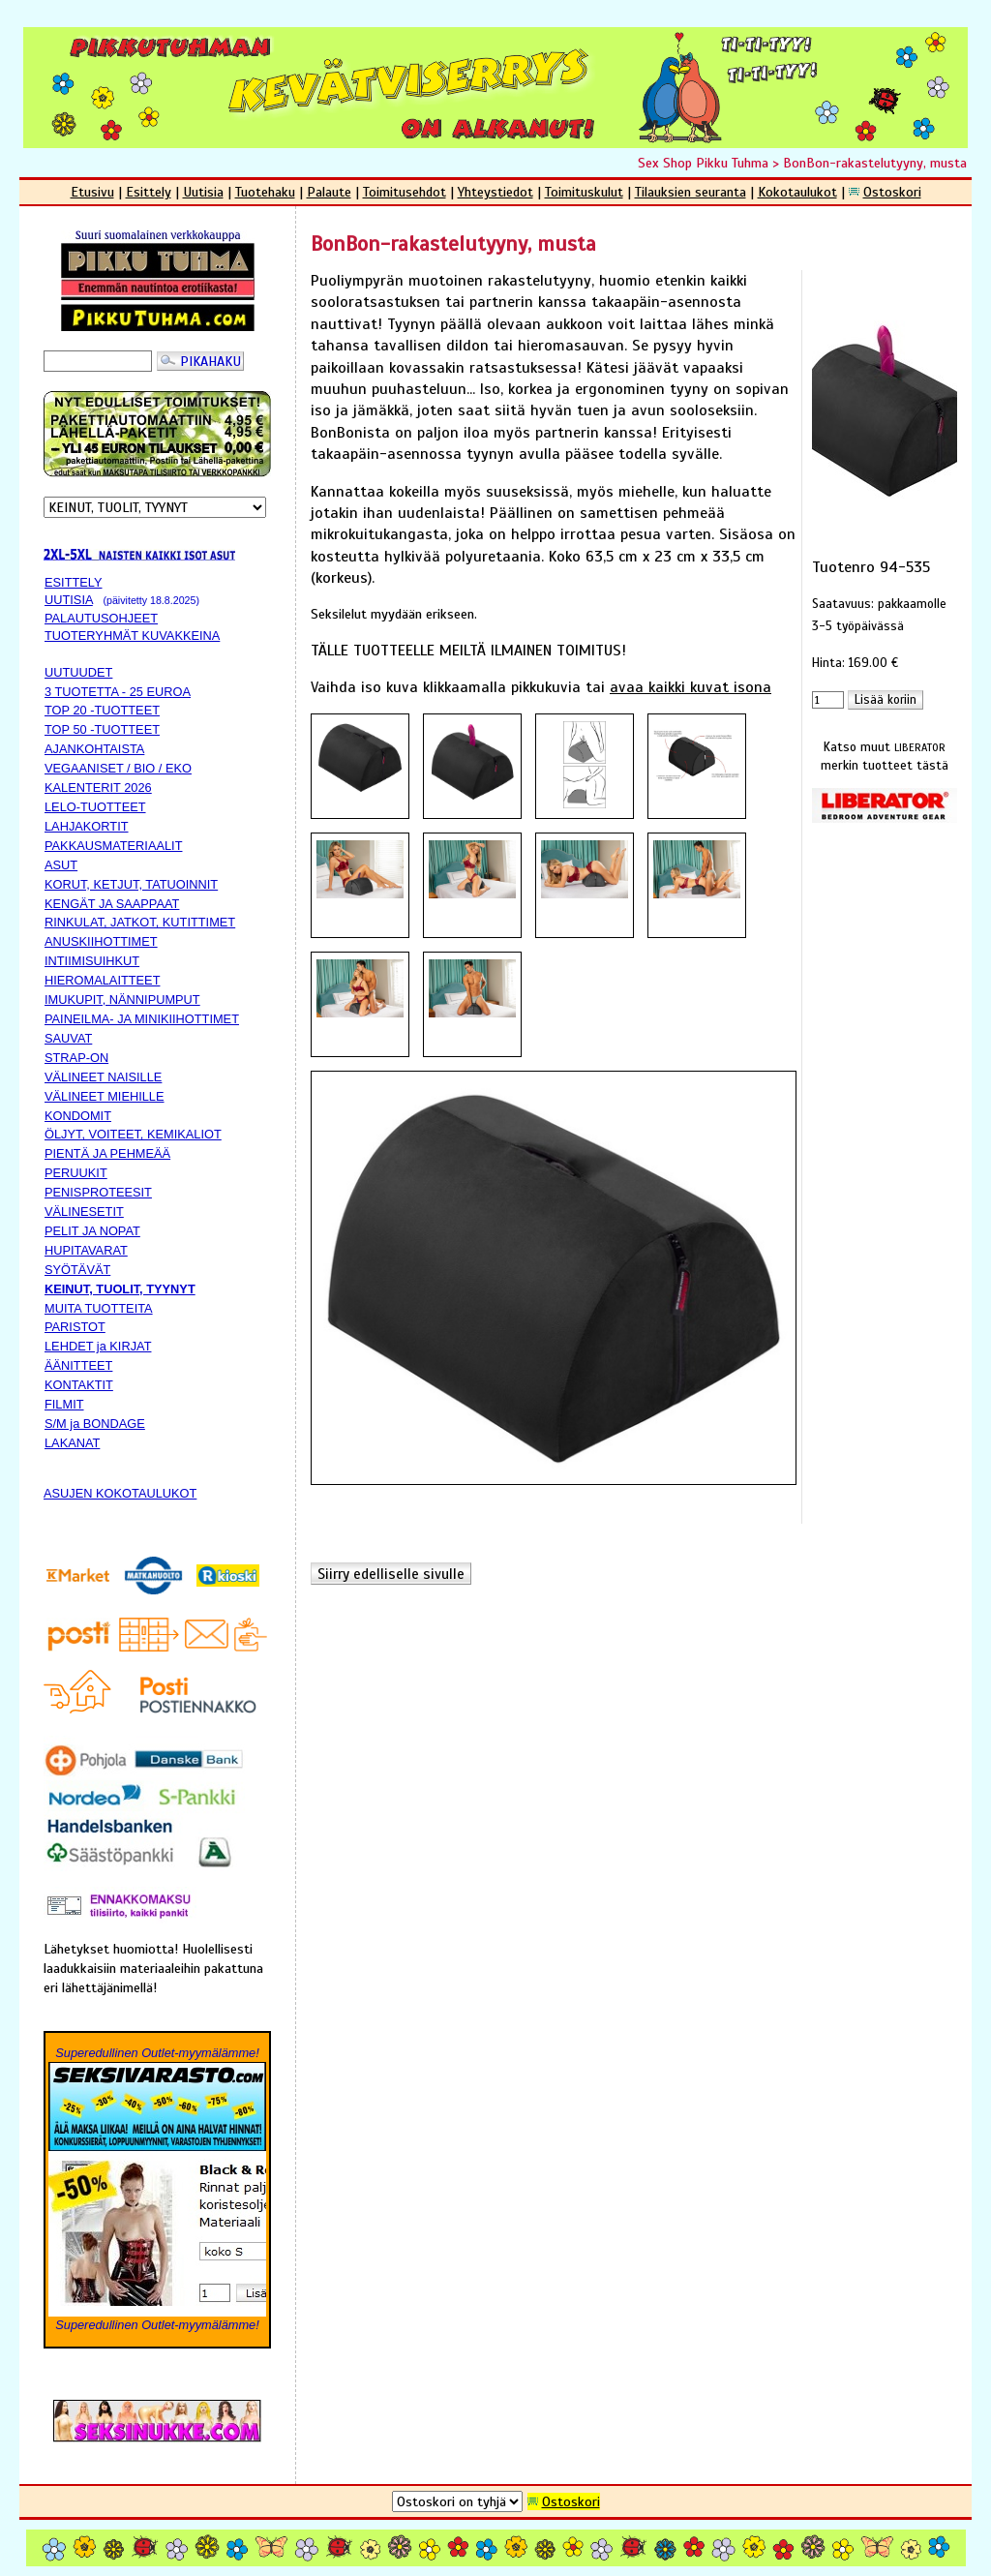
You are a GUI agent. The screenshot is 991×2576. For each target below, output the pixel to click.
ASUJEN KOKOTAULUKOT (120, 1493)
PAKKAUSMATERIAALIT (113, 845)
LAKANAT (72, 1443)
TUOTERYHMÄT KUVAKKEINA (132, 635)
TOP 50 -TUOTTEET (102, 729)
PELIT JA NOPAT (92, 1231)
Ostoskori (892, 191)
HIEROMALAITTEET (102, 980)
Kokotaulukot (797, 191)
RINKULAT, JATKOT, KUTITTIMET (140, 922)
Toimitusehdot (404, 191)
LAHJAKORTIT (87, 826)
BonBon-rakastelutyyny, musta (875, 162)
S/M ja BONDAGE (95, 1423)
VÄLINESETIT (84, 1211)
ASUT (61, 865)
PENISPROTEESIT (98, 1192)
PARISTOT (75, 1326)
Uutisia (203, 191)
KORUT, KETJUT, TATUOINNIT (131, 884)
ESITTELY (74, 582)
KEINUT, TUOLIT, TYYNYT (120, 1289)
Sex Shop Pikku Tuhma (703, 162)
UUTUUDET (78, 672)
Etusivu (92, 191)
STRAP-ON (76, 1057)
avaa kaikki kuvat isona (690, 687)
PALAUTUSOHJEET (101, 618)
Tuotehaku (265, 191)
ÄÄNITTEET (78, 1365)
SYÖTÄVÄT (77, 1269)
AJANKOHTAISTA (94, 749)
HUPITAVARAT (86, 1250)
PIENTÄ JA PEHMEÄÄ (107, 1153)
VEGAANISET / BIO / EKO (118, 768)
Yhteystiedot (495, 191)
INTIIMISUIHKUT (92, 961)
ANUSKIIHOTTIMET (101, 941)
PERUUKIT (76, 1173)
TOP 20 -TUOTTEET (102, 710)
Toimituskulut (584, 191)
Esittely (148, 191)
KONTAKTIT (79, 1385)
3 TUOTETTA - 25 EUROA (118, 691)
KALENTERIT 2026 (98, 787)
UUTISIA (69, 599)
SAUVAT (68, 1038)
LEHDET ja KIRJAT (98, 1346)
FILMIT (64, 1404)
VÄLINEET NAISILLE (103, 1077)
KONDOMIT (78, 1115)
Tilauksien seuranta (690, 191)
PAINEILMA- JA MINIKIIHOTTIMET (142, 1019)
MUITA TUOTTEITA (99, 1308)
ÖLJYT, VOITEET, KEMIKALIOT (133, 1134)
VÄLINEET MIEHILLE (105, 1096)
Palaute (329, 191)
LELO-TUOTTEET (95, 807)
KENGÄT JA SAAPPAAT (112, 903)
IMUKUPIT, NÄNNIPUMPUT (122, 999)
